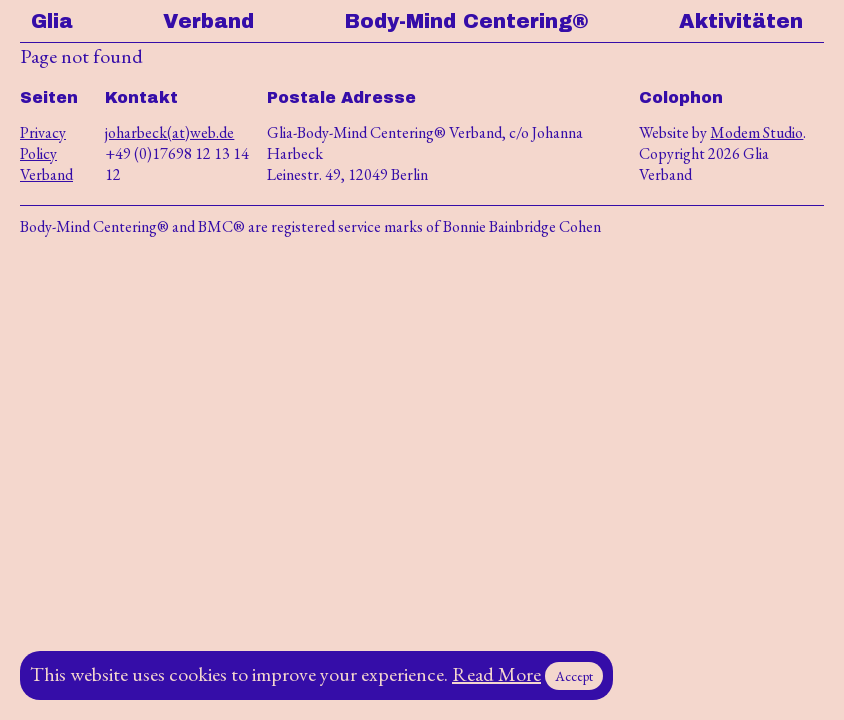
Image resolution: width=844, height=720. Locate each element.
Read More (496, 674)
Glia (52, 21)
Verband (208, 21)
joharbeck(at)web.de (169, 132)
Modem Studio (756, 132)
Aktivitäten (741, 21)
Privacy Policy (43, 143)
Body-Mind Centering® (467, 21)
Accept (574, 676)
